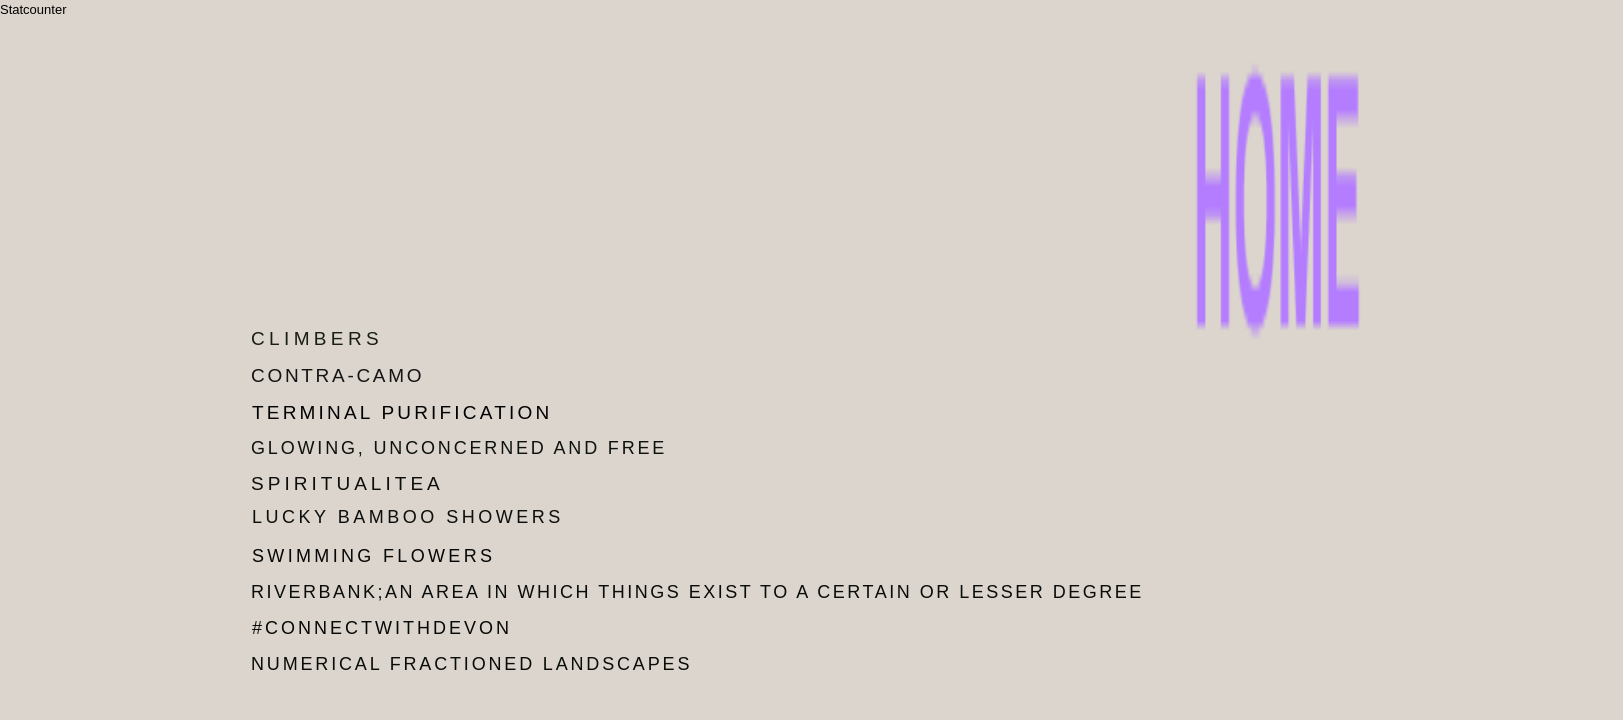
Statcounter (33, 9)
